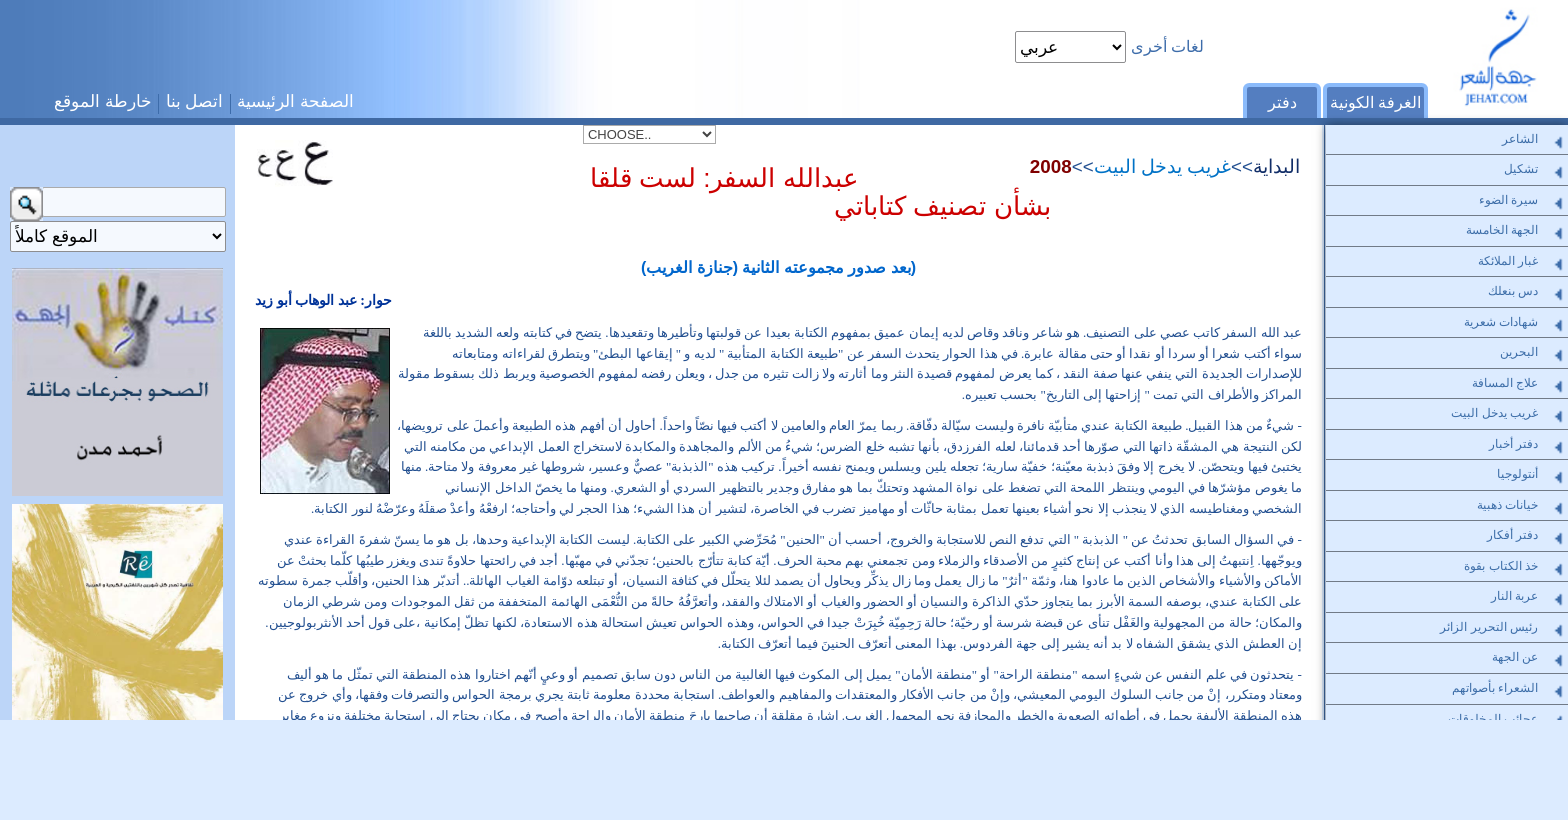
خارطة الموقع (103, 101)
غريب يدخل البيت (1162, 166)
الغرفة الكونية (1375, 102)
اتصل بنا (195, 101)
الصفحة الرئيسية (295, 101)
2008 (1051, 166)
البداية (1276, 166)
